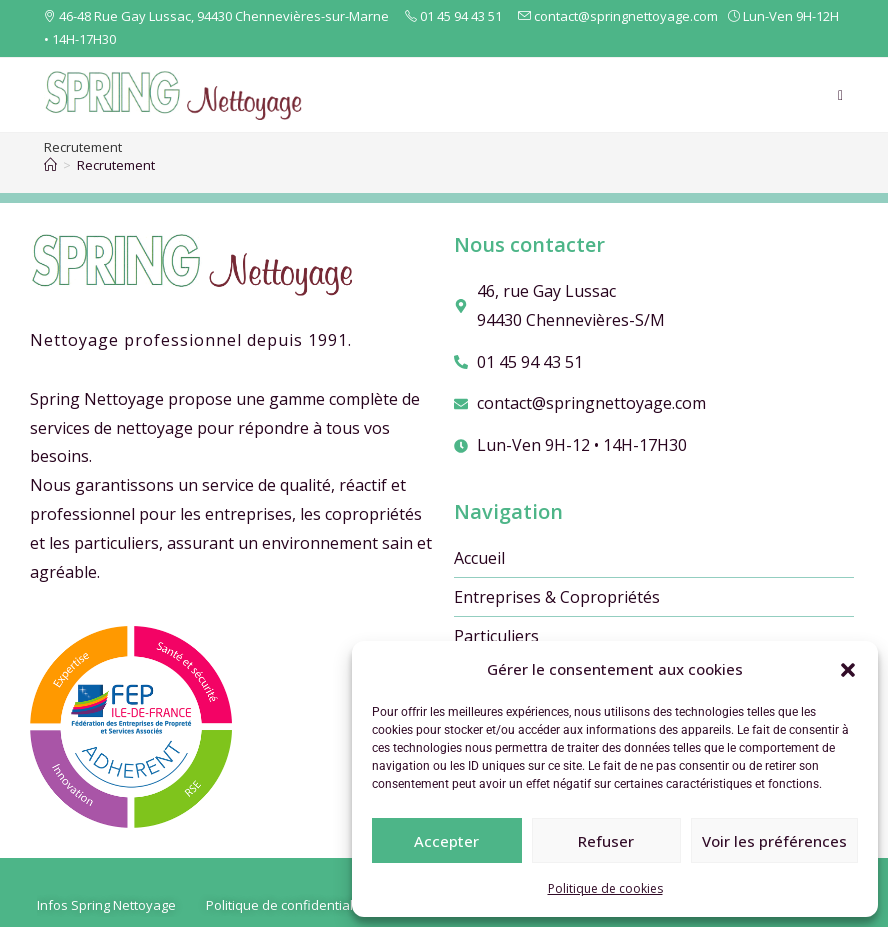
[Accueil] (50, 165)
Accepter (446, 841)
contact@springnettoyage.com (619, 16)
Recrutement (116, 165)
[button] (848, 670)
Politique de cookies (605, 888)
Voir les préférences (774, 841)
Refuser (606, 841)
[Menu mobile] (841, 94)
